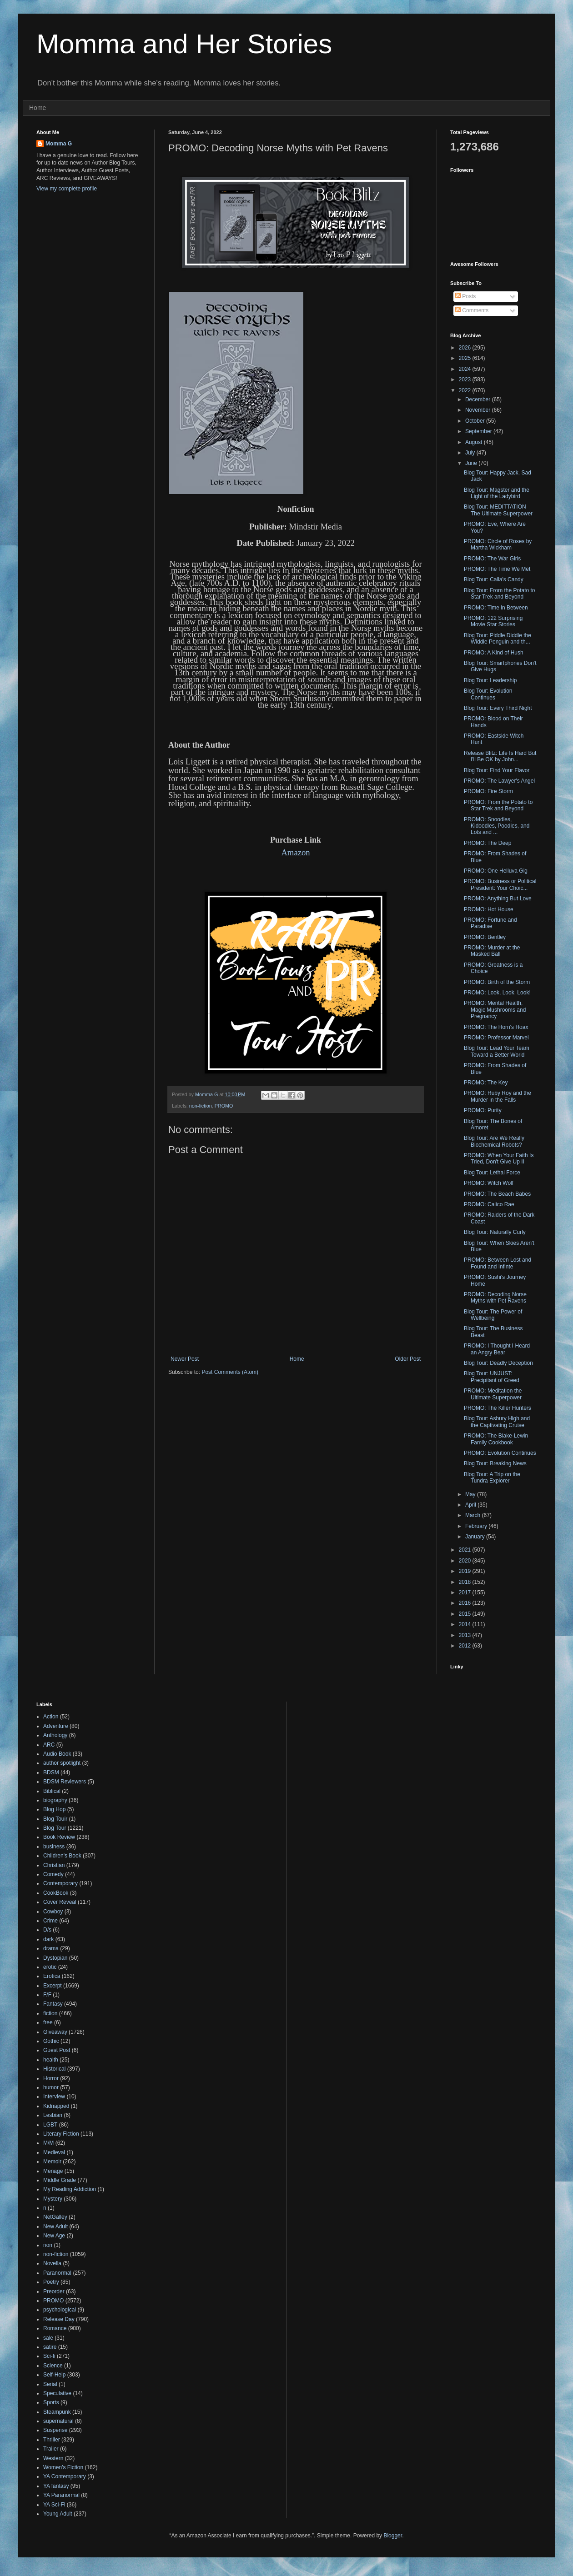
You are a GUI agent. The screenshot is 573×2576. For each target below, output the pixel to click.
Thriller (51, 2439)
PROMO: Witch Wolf (488, 1183)
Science (53, 2365)
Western (53, 2458)
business (54, 1846)
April (471, 1505)
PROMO (224, 1105)
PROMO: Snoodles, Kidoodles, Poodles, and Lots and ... (496, 826)
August (474, 442)
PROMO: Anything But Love (498, 898)
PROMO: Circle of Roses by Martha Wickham (498, 544)
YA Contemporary (64, 2476)
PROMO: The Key (486, 1082)
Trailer (51, 2449)
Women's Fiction (63, 2467)
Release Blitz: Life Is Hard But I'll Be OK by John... (500, 756)
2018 (465, 1582)
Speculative (57, 2393)
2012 (465, 1645)
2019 (465, 1571)
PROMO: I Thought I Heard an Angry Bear (497, 1349)
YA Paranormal (61, 2495)
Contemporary (60, 1883)
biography (55, 1800)
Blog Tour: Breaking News (495, 1463)
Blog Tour (54, 1828)
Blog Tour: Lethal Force (492, 1172)
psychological (59, 2309)
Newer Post (185, 1359)
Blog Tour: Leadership (490, 680)
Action (50, 1716)
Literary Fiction (61, 2134)
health (50, 2060)
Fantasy (53, 2004)
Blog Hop (54, 1809)
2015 (465, 1614)
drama (51, 1948)
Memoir (52, 2161)
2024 (465, 369)
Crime (50, 1920)
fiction (50, 2013)
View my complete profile (66, 188)
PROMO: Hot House (488, 909)
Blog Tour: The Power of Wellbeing (493, 1314)
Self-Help (54, 2374)
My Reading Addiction (69, 2189)
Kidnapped (56, 2106)
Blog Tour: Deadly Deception (498, 1363)
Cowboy (53, 1911)
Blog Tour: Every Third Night (498, 708)
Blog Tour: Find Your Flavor (497, 770)
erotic (49, 1967)
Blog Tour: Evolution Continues (488, 694)
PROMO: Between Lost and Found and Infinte (497, 1263)
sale (48, 2338)
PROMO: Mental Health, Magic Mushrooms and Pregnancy (495, 1009)
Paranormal (57, 2273)
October (475, 421)
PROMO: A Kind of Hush (493, 652)
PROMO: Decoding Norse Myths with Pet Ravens (495, 1297)
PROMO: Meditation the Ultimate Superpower (493, 1394)
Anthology (55, 1735)
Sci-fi (49, 2356)
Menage (53, 2171)
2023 (465, 379)
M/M (48, 2143)
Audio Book (57, 1754)
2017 (465, 1592)
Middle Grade (59, 2180)
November (478, 410)
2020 (465, 1561)
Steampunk (57, 2412)
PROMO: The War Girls (492, 558)
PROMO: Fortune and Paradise (490, 923)
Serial (50, 2384)
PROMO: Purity (483, 1110)
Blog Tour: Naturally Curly (495, 1232)
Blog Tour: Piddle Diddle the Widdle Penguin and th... (497, 638)
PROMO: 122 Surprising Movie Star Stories (493, 621)
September (479, 431)
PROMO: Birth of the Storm (497, 982)
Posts (465, 296)
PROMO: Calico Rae (489, 1204)
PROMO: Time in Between (496, 607)
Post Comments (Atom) (229, 1372)
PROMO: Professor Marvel (496, 1037)
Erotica (51, 1976)
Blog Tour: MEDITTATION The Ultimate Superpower (498, 510)
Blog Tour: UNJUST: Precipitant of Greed (491, 1376)
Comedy (53, 1874)
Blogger (392, 2535)
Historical (54, 2069)
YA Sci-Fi (54, 2504)
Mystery (52, 2199)
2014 (465, 1624)
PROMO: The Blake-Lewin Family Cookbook (496, 1439)
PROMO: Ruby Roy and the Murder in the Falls (497, 1096)
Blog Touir (55, 1819)
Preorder (54, 2291)
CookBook (55, 1893)
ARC (49, 1745)
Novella (52, 2263)
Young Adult (57, 2514)
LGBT (50, 2125)
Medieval (54, 2152)
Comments (471, 310)
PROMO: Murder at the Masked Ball (492, 950)
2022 (465, 390)
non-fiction (200, 1105)
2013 (465, 1635)
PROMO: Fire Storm (488, 791)
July (471, 452)
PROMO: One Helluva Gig (496, 871)
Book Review (59, 1837)
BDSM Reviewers (64, 1781)
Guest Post (56, 2050)
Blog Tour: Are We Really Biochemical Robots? (494, 1141)
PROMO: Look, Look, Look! (497, 992)
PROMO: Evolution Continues (500, 1453)
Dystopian (55, 1958)
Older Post (408, 1359)
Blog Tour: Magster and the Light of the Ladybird (496, 493)
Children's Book (62, 1855)
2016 (465, 1603)
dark (48, 1939)
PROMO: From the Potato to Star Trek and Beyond (498, 805)
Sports (51, 2402)
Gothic (51, 2041)
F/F (47, 1995)
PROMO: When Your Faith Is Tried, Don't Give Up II (498, 1158)
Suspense (55, 2430)
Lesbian (52, 2115)
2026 (465, 347)
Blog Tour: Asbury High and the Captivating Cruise (497, 1421)
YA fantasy (56, 2486)
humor (51, 2087)
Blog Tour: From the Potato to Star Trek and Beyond (499, 593)
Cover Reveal (59, 1902)
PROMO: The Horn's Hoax (496, 1027)
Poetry (51, 2282)
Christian (54, 1865)
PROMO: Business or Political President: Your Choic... (500, 884)
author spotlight (61, 1763)
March (473, 1515)
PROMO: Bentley (485, 937)
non (47, 2245)
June (471, 463)
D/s (47, 1930)
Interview (54, 2096)
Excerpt (52, 1985)
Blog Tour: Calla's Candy (493, 579)
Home (37, 107)
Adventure (55, 1726)
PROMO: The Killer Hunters (497, 1408)
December (478, 399)
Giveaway (55, 2032)
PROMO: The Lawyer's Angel (499, 781)
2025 (465, 358)
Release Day (59, 2319)
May (471, 1494)
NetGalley (55, 2217)
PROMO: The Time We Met (497, 569)
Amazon (295, 852)
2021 (465, 1550)
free (48, 2022)
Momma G (58, 143)
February (476, 1526)
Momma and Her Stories (184, 44)
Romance (54, 2328)
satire (49, 2347)
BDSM (51, 1772)
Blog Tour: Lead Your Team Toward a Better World (496, 1051)
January (475, 1536)
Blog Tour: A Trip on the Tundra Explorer (492, 1477)
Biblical (51, 1791)
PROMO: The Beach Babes (497, 1194)
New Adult (55, 2226)
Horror (51, 2078)
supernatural (58, 2421)
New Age (54, 2235)
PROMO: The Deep (487, 843)
